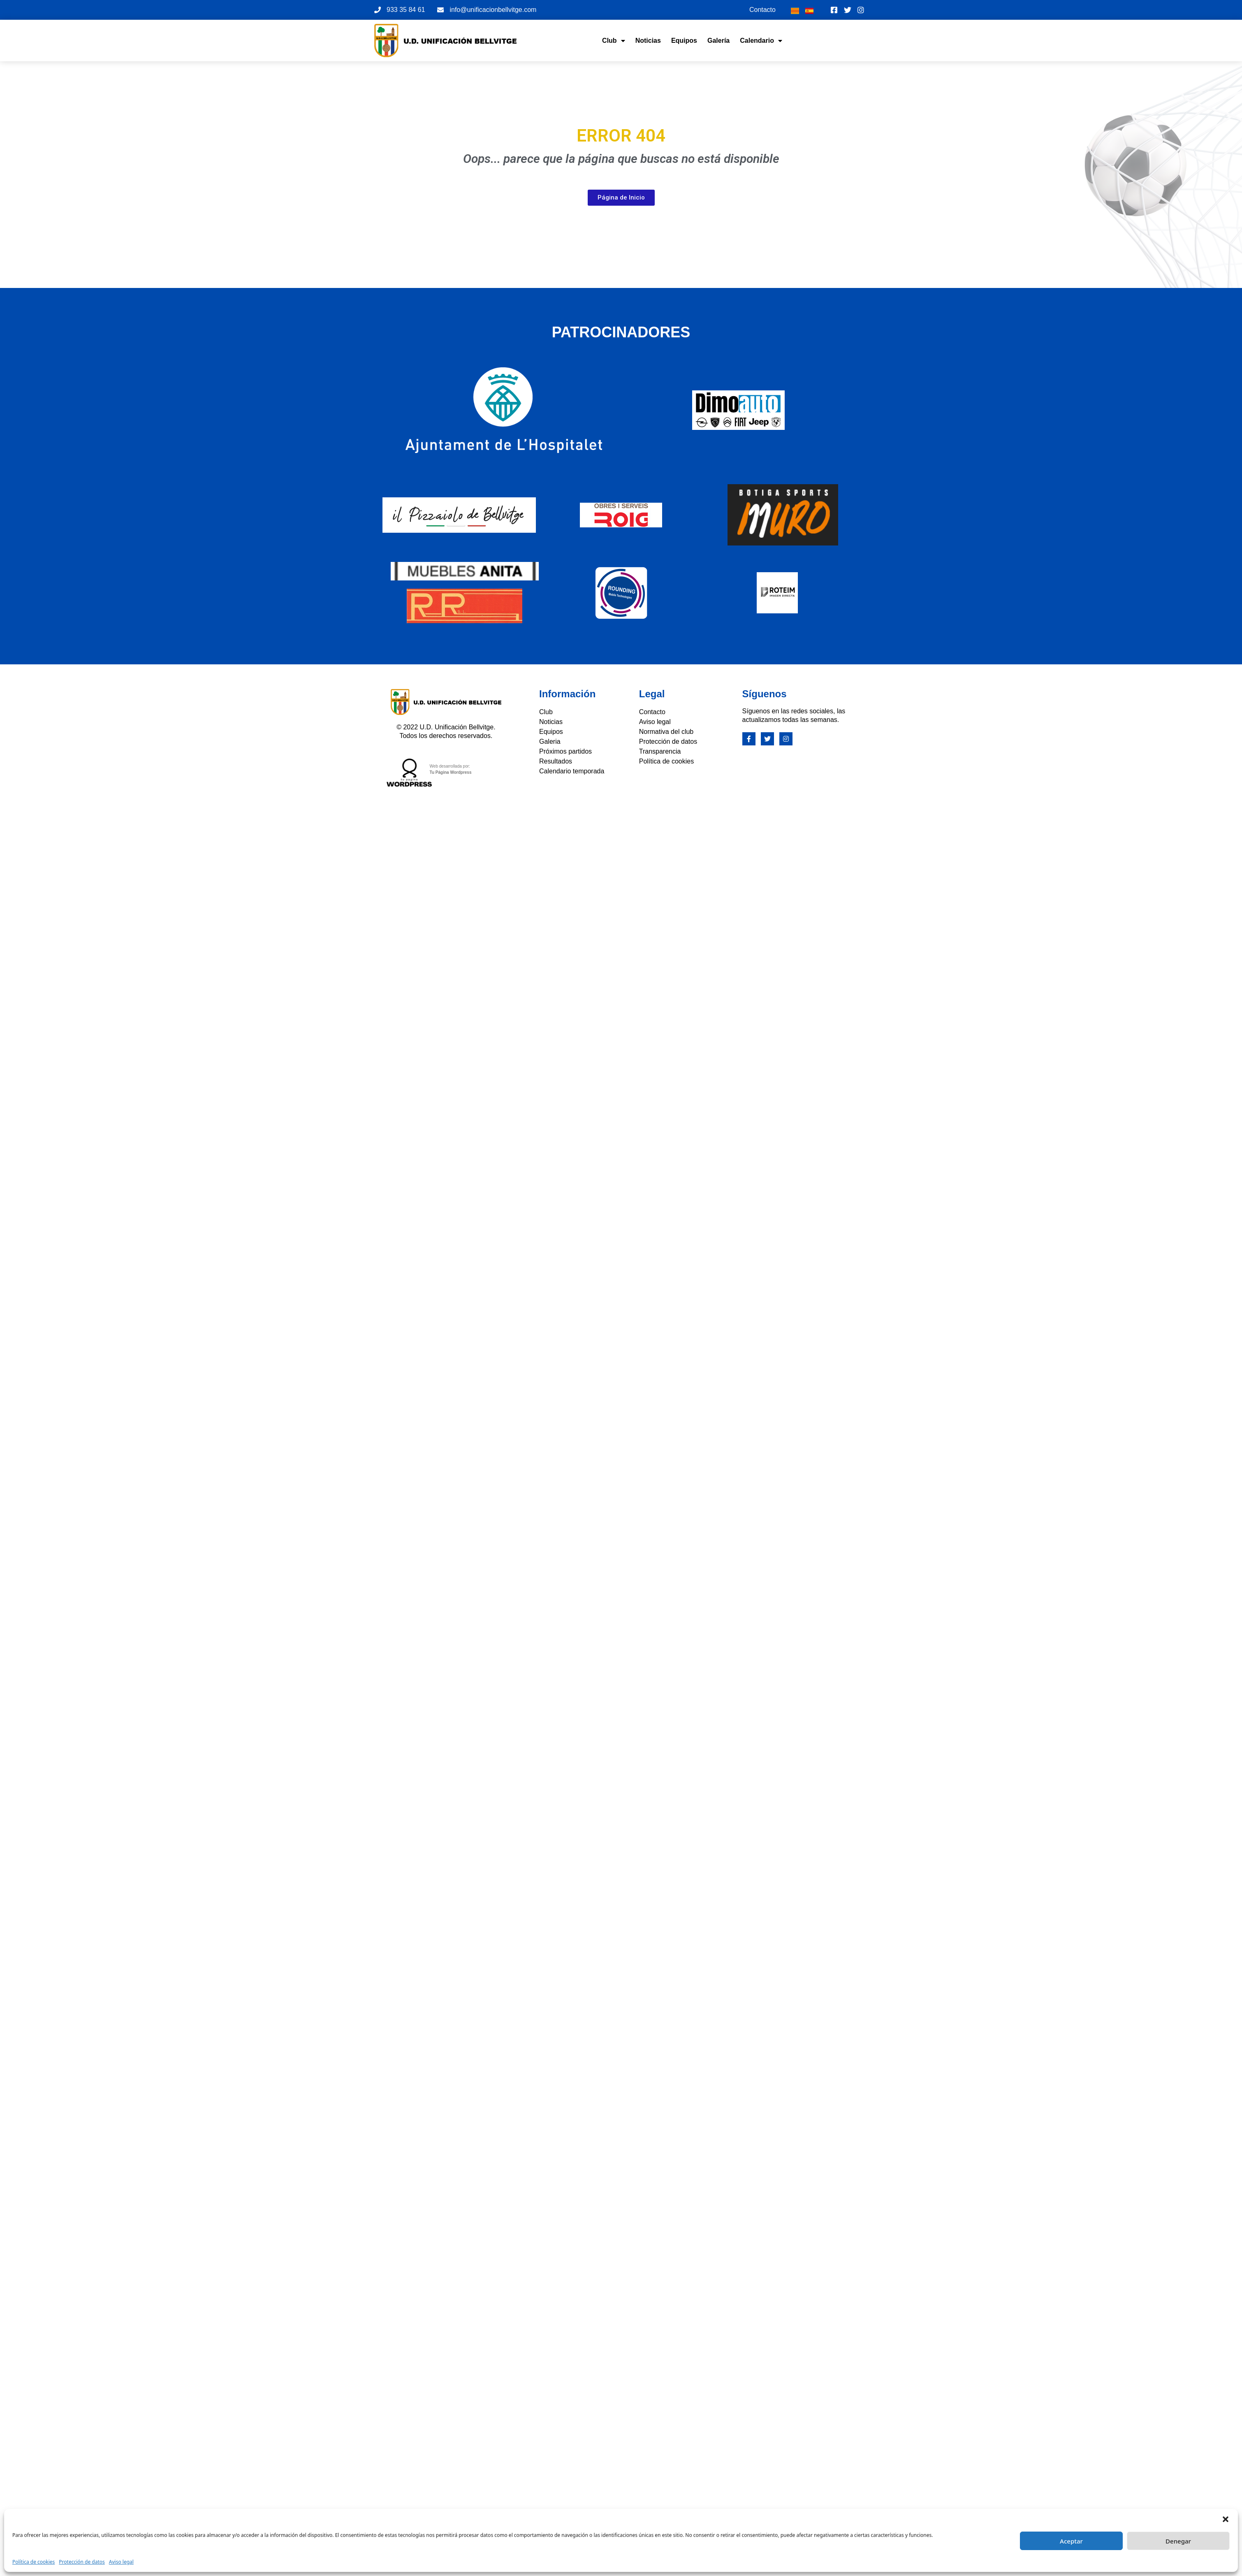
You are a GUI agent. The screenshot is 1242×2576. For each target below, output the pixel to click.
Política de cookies (33, 2561)
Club (613, 40)
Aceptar (1071, 2541)
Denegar (1178, 2541)
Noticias (648, 40)
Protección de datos (81, 2561)
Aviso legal (121, 2561)
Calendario (761, 40)
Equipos (684, 40)
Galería (718, 40)
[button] (1225, 2519)
